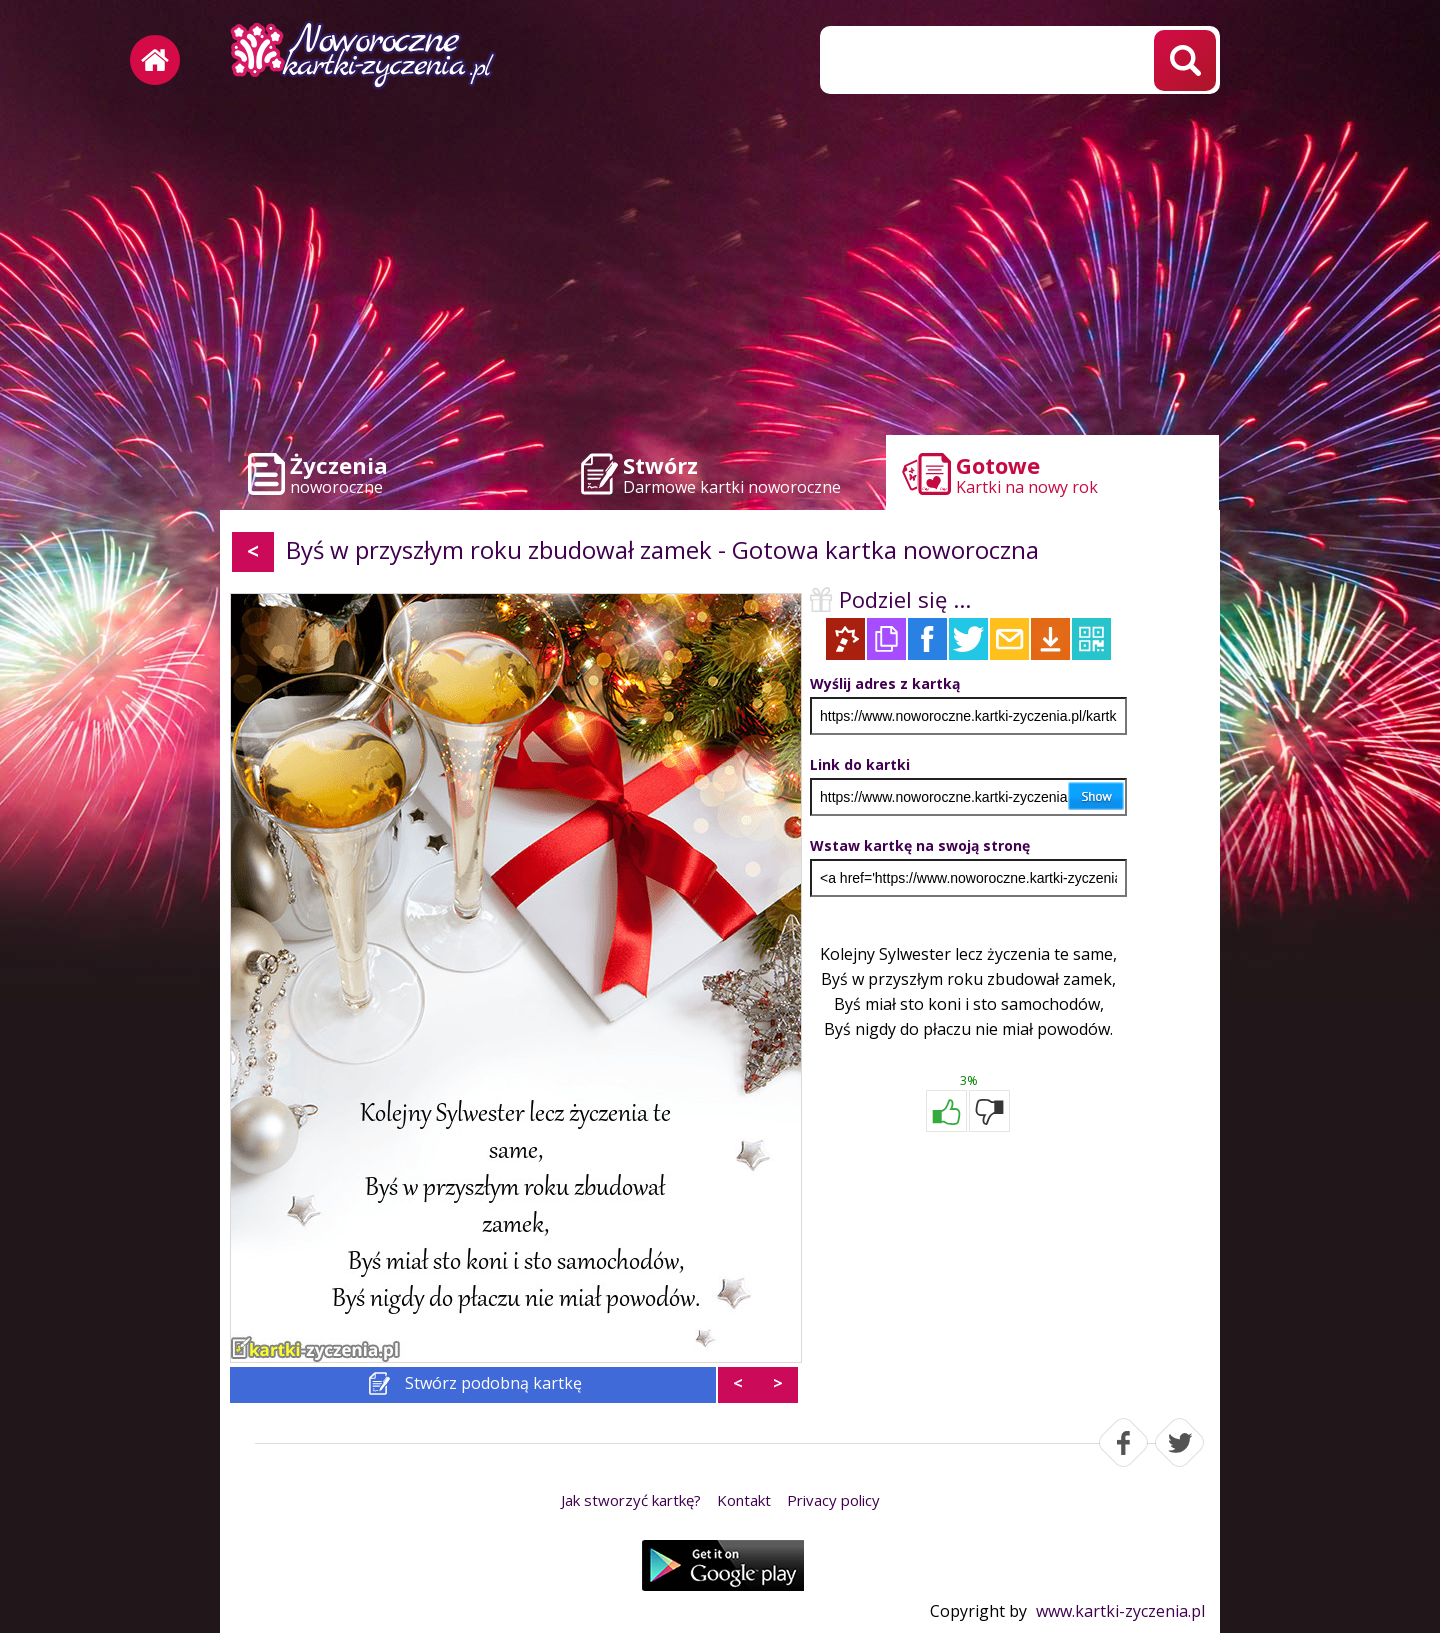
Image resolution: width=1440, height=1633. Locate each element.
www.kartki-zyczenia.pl (1120, 1611)
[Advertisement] (720, 270)
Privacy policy (833, 1500)
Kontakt (744, 1500)
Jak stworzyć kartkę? (631, 1500)
